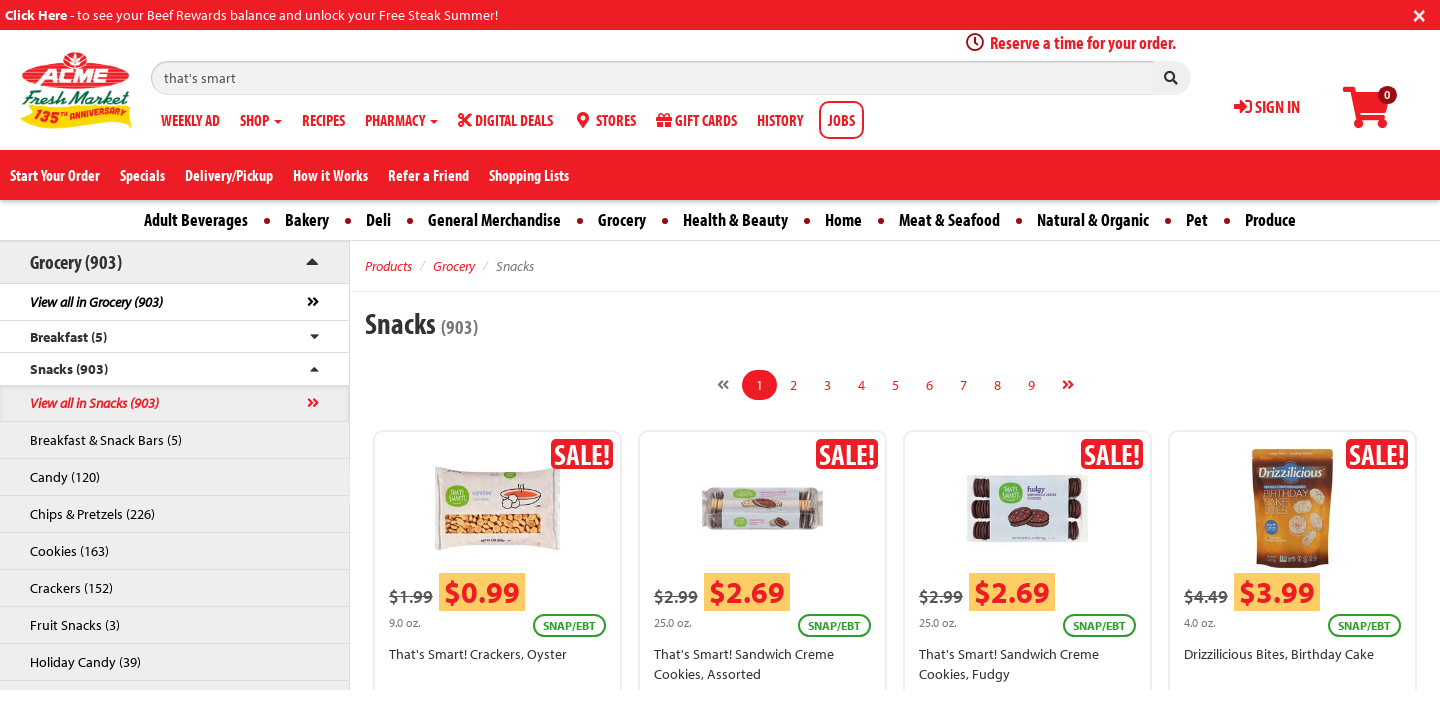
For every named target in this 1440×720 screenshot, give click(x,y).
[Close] (1419, 13)
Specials (142, 175)
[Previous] (723, 385)
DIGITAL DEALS (505, 120)
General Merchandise (494, 219)
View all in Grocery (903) (96, 302)
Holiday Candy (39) (85, 662)
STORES (604, 120)
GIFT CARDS (696, 120)
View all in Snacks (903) (94, 403)
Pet (1197, 219)
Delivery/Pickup (229, 175)
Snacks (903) (69, 369)
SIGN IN (1267, 106)
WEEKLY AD (190, 120)
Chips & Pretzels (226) (92, 514)
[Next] (1068, 385)
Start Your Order (55, 175)
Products (388, 266)
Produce (1270, 219)
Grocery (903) (76, 261)
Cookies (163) (69, 551)
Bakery (307, 219)
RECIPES (323, 120)
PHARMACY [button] (401, 120)
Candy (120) (65, 477)
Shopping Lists (529, 175)
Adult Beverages (196, 219)
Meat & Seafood (949, 219)
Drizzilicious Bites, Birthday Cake (1279, 654)
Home (843, 219)
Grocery (622, 219)
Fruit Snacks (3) (75, 625)
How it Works (330, 175)
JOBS (841, 120)
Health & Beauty (735, 219)
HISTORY (780, 120)
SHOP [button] (261, 120)
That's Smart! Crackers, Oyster (478, 654)
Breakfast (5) (68, 337)
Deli (378, 219)
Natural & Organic (1093, 219)
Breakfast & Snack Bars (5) (106, 440)
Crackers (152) (71, 588)
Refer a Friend (428, 175)
